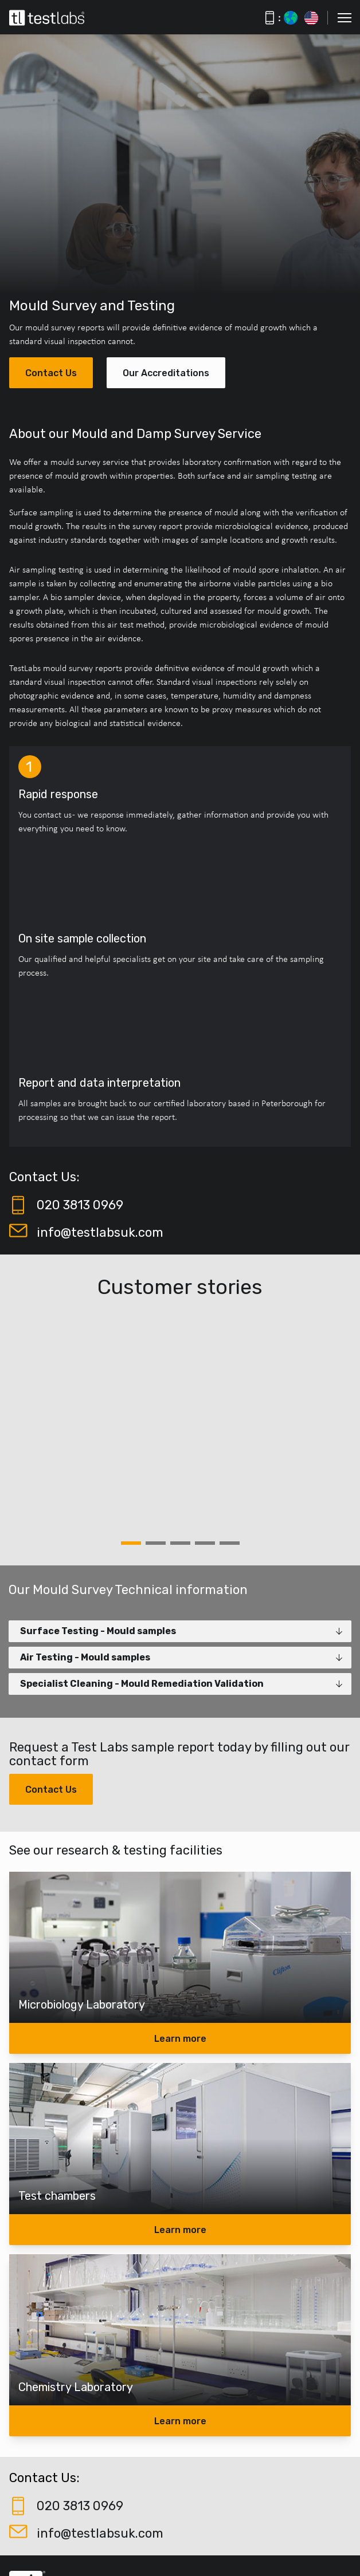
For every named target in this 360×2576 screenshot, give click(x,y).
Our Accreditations (166, 373)
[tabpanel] (180, 1421)
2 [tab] (156, 1543)
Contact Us (51, 373)
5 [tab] (230, 1543)
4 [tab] (205, 1543)
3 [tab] (180, 1543)
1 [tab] (131, 1543)
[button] (344, 17)
